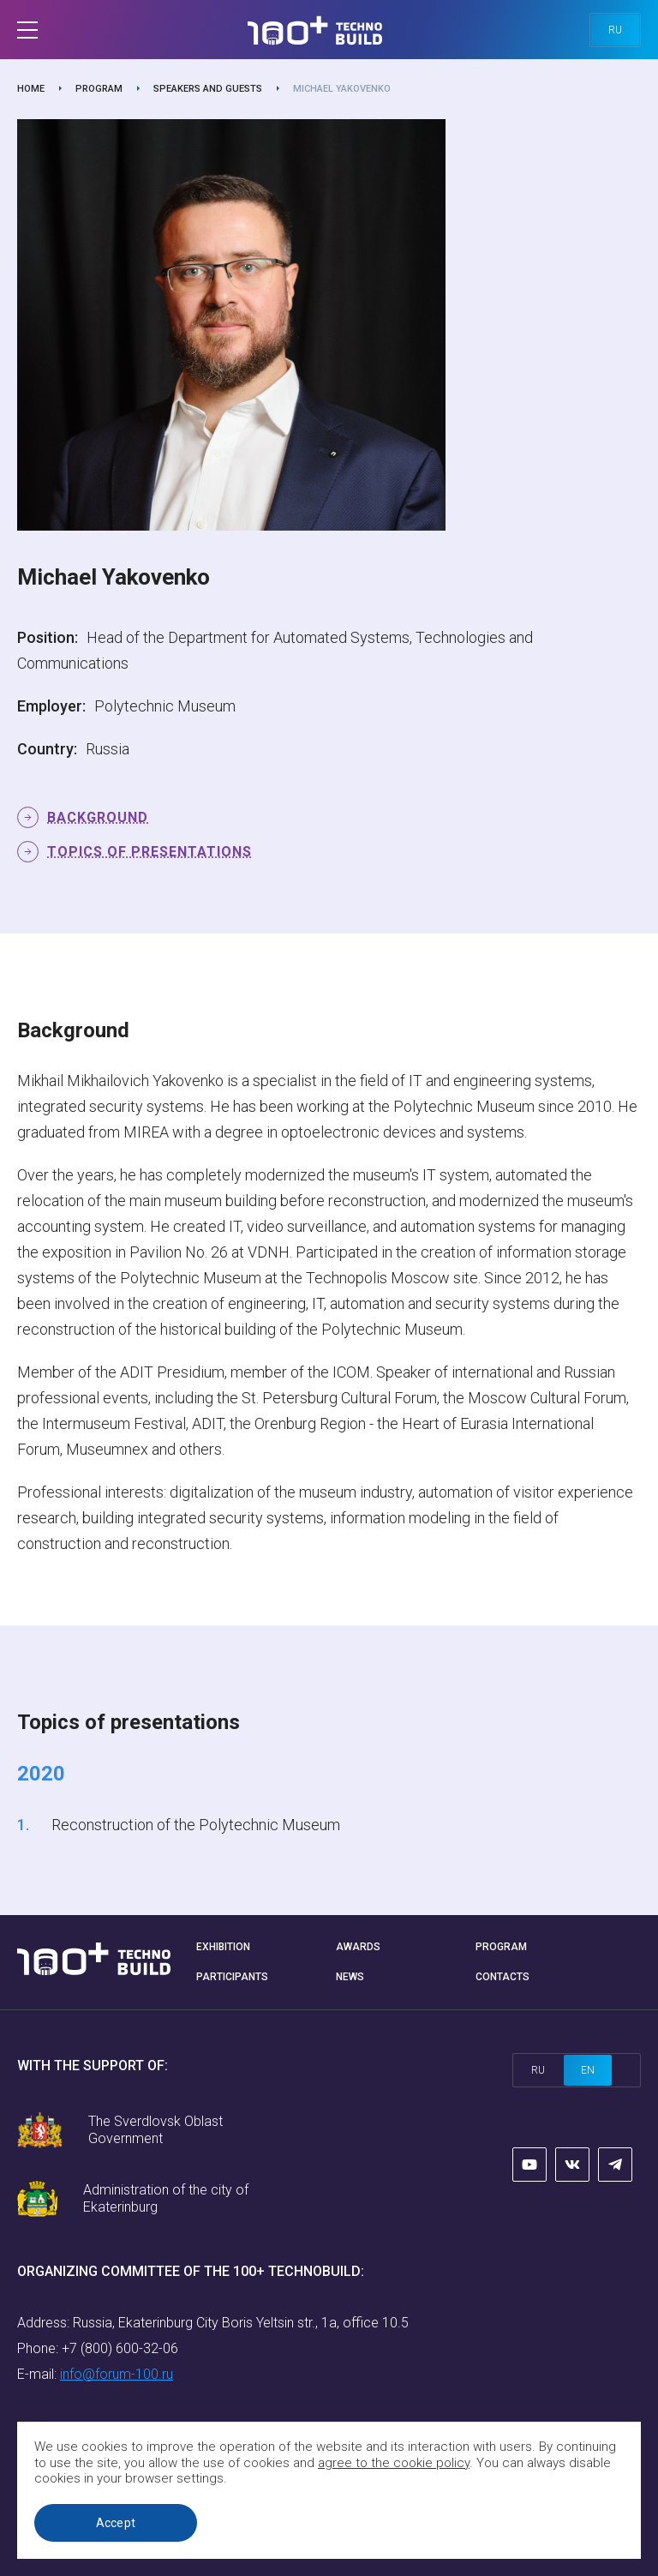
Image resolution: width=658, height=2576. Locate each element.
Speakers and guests (207, 88)
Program (99, 88)
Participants (232, 1977)
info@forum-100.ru (116, 2374)
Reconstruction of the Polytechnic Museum (195, 1825)
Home (31, 88)
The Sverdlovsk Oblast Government (155, 2130)
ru (615, 30)
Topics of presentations (149, 852)
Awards (358, 1947)
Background (97, 817)
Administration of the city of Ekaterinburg (165, 2198)
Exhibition (223, 1947)
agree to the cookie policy (394, 2463)
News (350, 1977)
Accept (116, 2523)
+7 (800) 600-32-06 (120, 2348)
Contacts (502, 1977)
